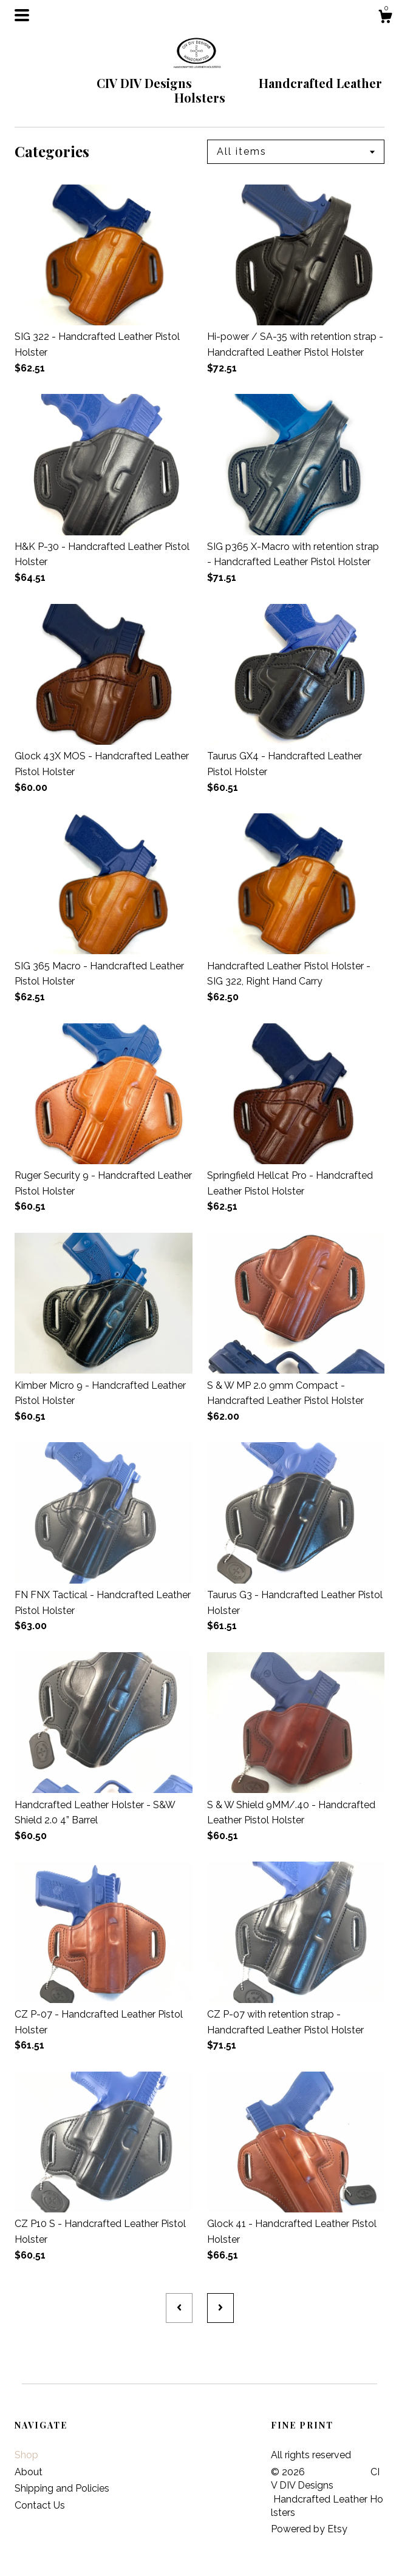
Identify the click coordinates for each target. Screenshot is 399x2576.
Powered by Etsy (309, 2529)
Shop (26, 2455)
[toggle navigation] (22, 15)
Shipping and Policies (62, 2488)
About (29, 2472)
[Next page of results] (220, 2307)
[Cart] (385, 18)
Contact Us (40, 2505)
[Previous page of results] (179, 2307)
